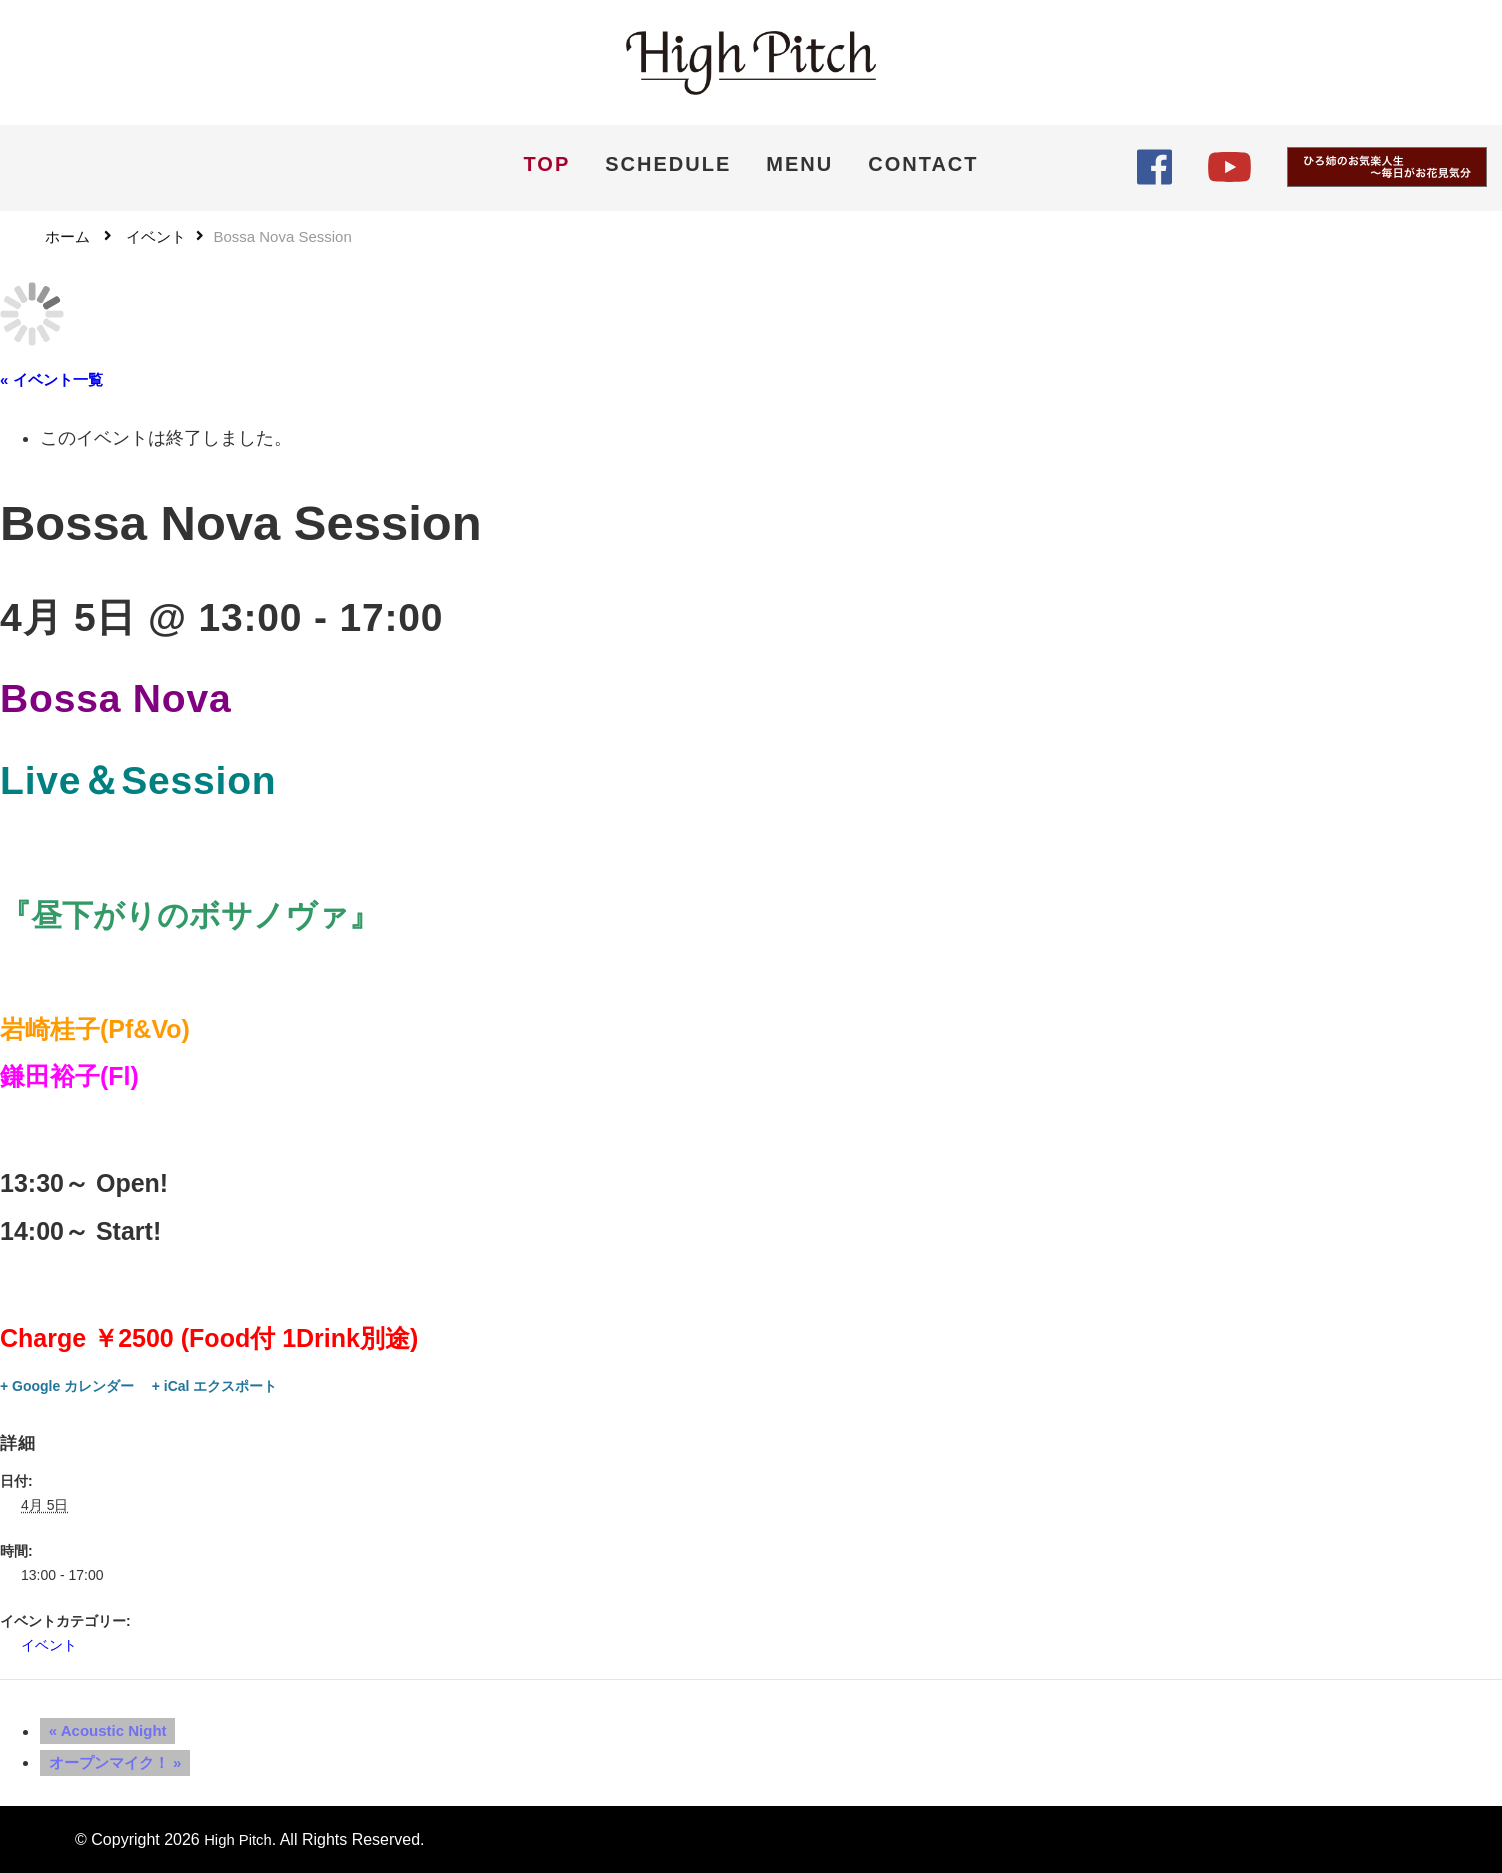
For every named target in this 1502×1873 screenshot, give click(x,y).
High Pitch (240, 1838)
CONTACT (923, 163)
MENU (799, 163)
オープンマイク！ (106, 1761)
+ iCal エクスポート (215, 1385)
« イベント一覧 (51, 378)
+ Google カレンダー (67, 1385)
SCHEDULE (668, 163)
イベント (49, 1644)
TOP (546, 163)
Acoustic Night (99, 1730)
